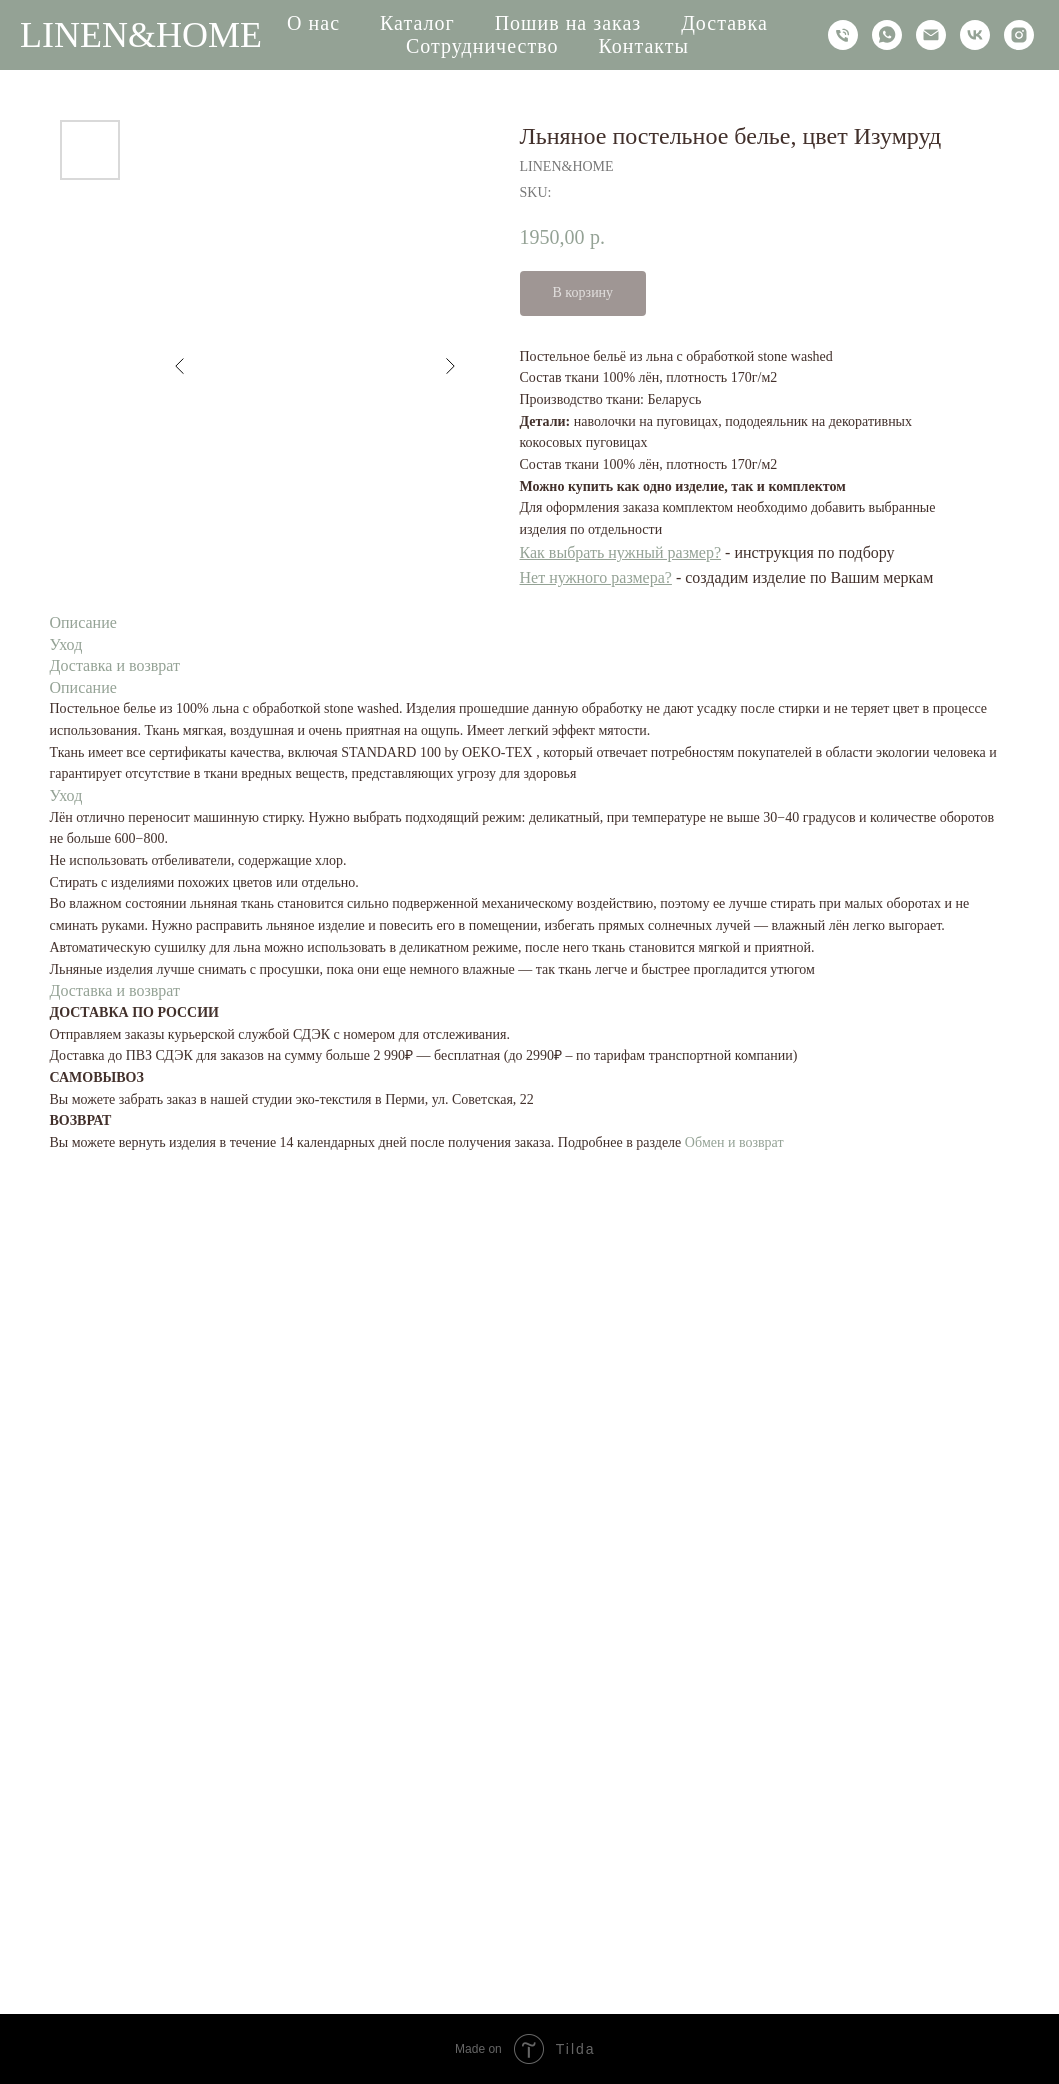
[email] (931, 35)
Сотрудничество (482, 46)
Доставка (724, 23)
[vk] (975, 35)
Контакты (643, 46)
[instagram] (1019, 35)
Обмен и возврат (734, 1142)
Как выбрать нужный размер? (621, 552)
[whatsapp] (887, 35)
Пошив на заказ (568, 23)
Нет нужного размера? (596, 577)
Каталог (417, 23)
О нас (313, 23)
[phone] (843, 35)
